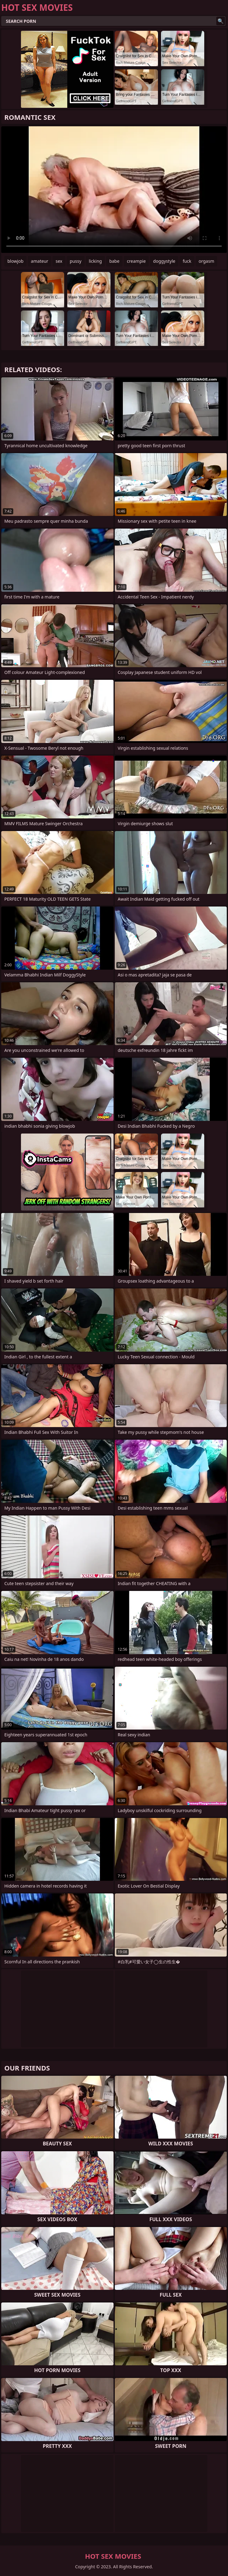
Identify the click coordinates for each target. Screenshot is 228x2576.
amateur (39, 261)
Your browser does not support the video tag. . (114, 189)
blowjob (15, 261)
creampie (136, 261)
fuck (187, 261)
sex (59, 261)
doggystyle (164, 261)
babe (114, 261)
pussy (75, 261)
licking (95, 261)
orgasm (206, 261)
